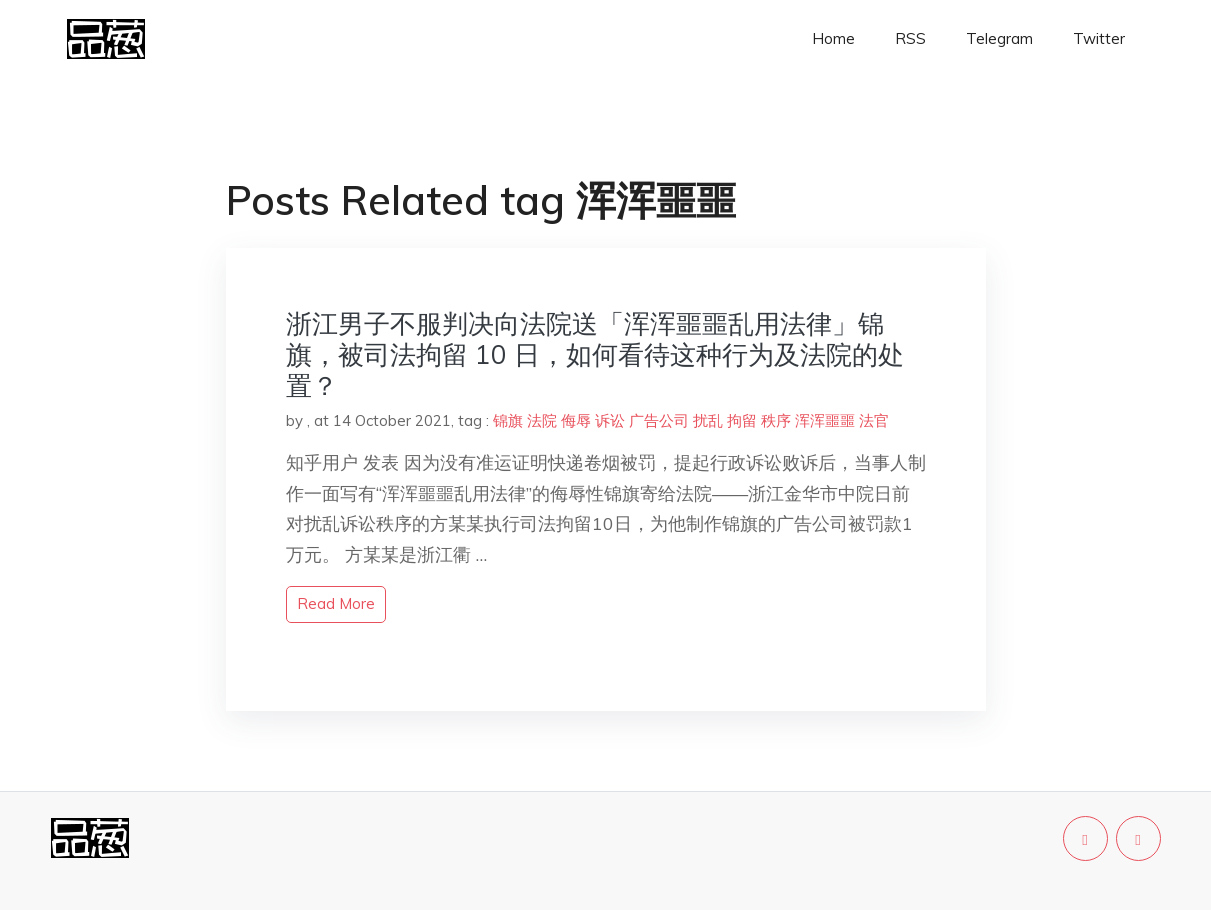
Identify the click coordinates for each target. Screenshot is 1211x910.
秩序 (776, 420)
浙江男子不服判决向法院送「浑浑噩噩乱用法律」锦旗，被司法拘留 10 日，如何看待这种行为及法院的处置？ (595, 354)
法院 (542, 420)
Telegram (999, 38)
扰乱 (708, 420)
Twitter (1099, 38)
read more (336, 603)
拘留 (742, 420)
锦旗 (508, 420)
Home (833, 38)
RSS (910, 38)
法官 (874, 420)
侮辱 (576, 420)
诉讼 (610, 420)
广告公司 (659, 420)
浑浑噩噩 (825, 420)
